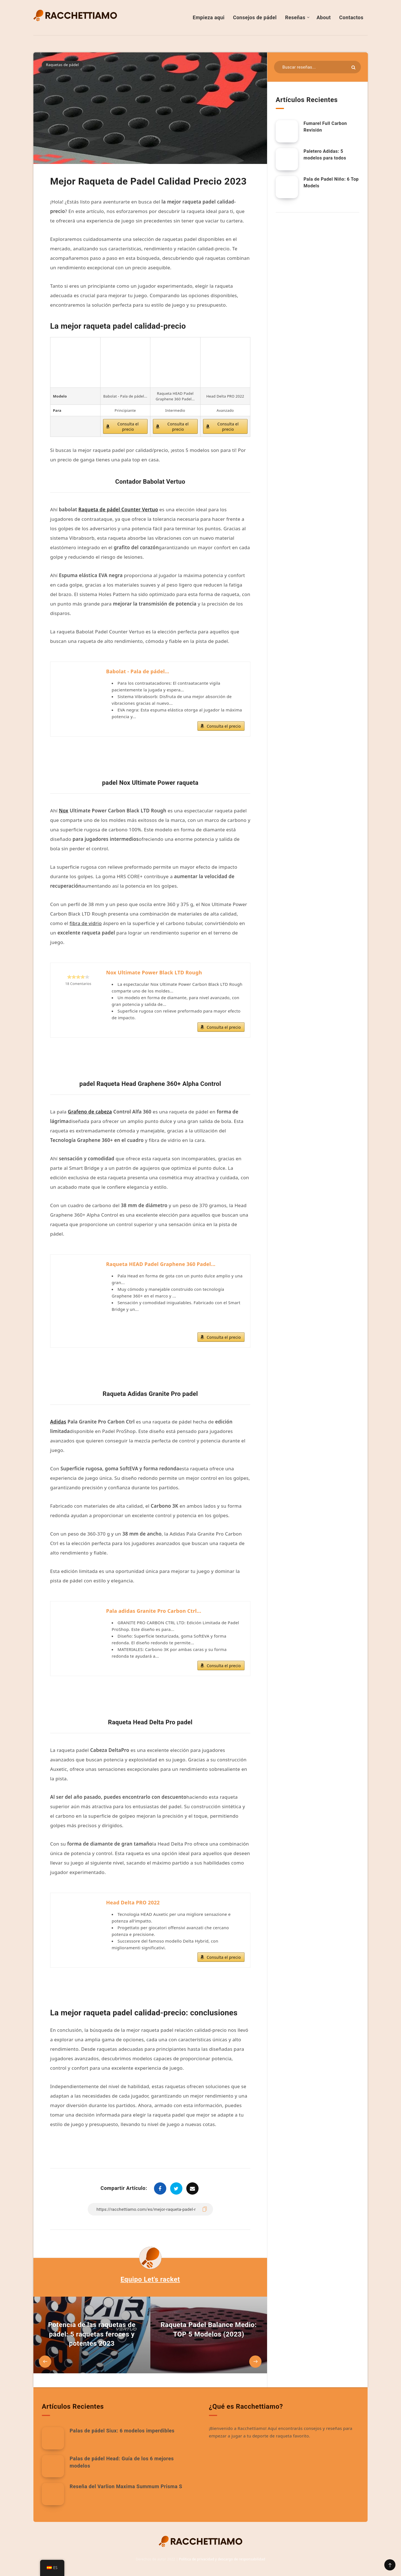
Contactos (351, 17)
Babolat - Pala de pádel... (137, 671)
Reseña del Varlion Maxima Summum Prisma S (126, 2486)
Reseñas (295, 17)
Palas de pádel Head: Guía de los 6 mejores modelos (122, 2462)
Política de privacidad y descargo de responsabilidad (222, 2559)
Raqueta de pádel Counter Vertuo (118, 509)
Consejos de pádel (255, 17)
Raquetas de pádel (62, 64)
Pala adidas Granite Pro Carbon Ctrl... (153, 1610)
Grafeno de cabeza (90, 1111)
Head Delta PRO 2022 (133, 1902)
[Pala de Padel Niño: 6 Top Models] (287, 187)
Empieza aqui (208, 17)
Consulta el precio (128, 426)
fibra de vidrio (86, 923)
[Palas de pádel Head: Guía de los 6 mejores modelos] (53, 2466)
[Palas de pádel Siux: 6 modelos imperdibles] (53, 2438)
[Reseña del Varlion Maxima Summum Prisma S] (53, 2494)
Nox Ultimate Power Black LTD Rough (154, 972)
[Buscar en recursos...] (317, 67)
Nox (63, 810)
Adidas (58, 1421)
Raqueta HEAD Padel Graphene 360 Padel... (161, 1264)
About (324, 17)
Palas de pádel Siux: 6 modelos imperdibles (122, 2431)
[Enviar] (353, 67)
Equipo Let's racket (150, 2279)
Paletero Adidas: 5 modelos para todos (325, 154)
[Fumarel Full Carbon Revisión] (287, 131)
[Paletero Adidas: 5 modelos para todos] (287, 159)
